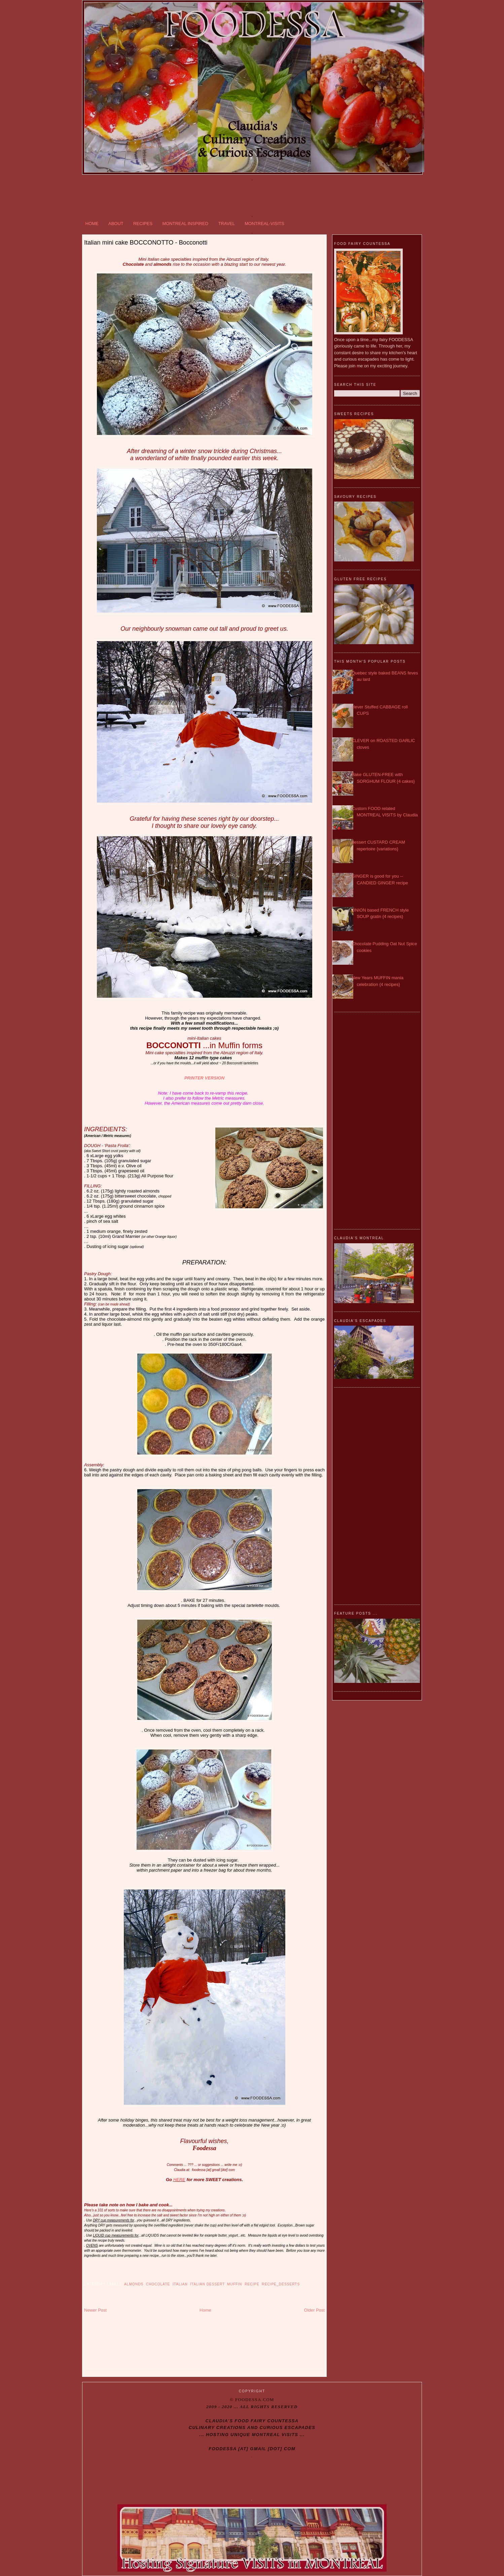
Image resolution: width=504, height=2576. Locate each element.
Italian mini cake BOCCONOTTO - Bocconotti (146, 242)
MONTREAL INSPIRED (185, 223)
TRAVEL (226, 223)
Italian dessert (207, 2284)
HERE (179, 2179)
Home (205, 2310)
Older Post (314, 2310)
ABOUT (115, 223)
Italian (180, 2284)
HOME (92, 223)
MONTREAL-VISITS (264, 223)
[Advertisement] (252, 196)
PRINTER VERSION (204, 1077)
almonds (133, 2284)
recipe (252, 2284)
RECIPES (142, 223)
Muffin (234, 2284)
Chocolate (158, 2284)
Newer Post (95, 2310)
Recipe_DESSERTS (281, 2284)
